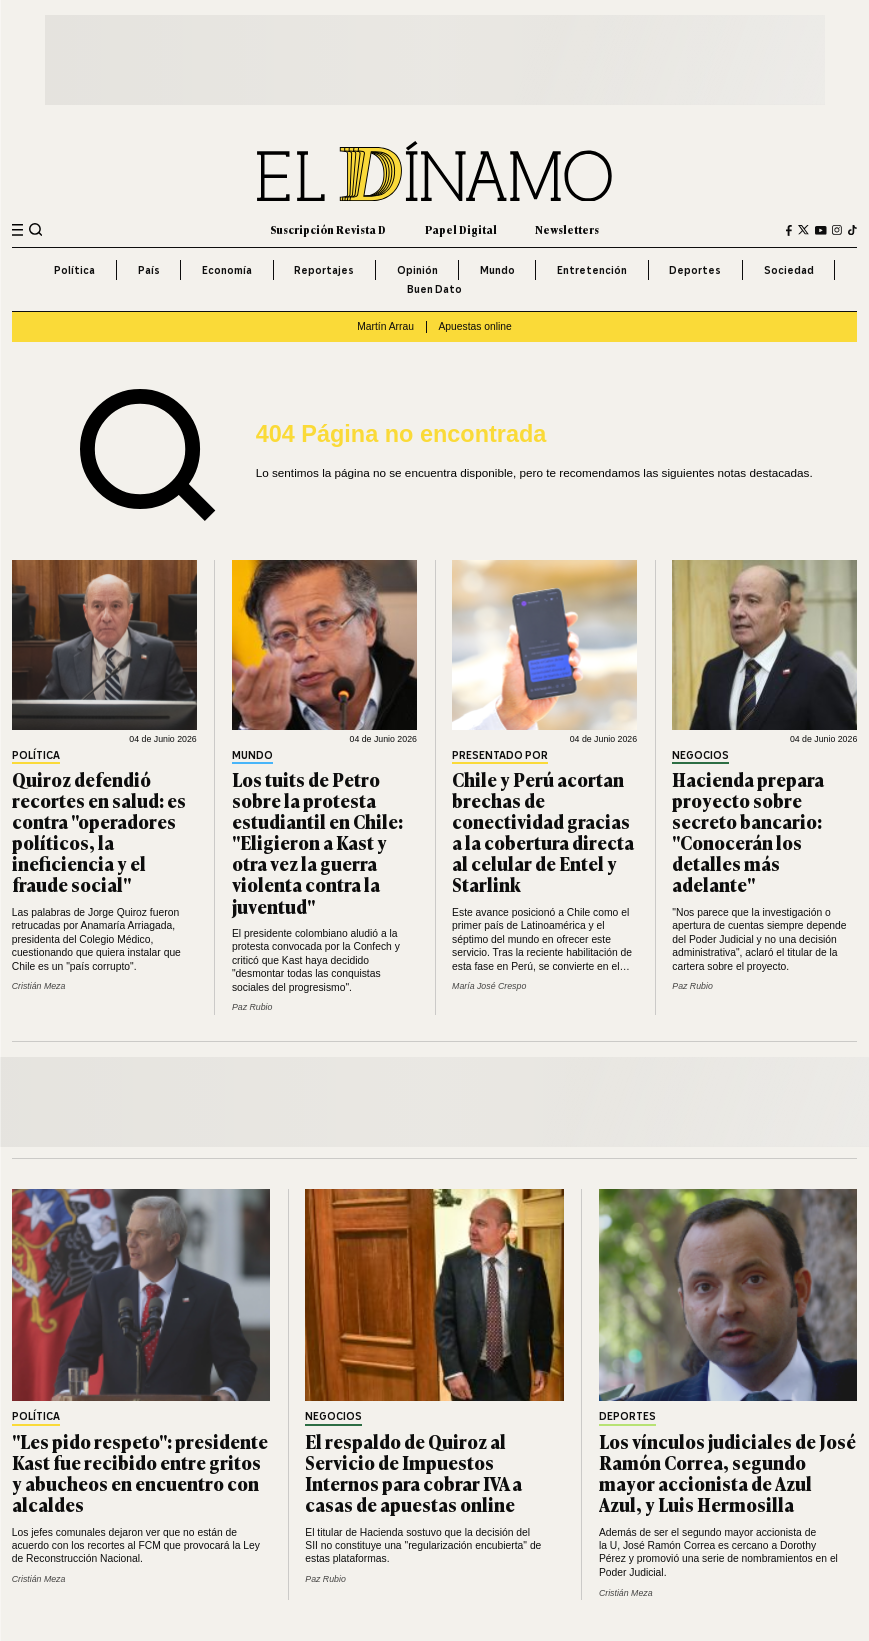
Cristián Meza (39, 986)
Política (74, 270)
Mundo (497, 270)
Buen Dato (434, 289)
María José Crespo (489, 986)
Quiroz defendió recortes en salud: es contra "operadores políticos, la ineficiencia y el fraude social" (99, 832)
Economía (227, 270)
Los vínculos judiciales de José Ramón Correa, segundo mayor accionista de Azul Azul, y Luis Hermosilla (727, 1472)
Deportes (695, 270)
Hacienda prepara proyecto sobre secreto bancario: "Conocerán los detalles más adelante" (748, 832)
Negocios (700, 756)
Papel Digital (461, 229)
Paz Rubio (252, 1007)
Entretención (592, 270)
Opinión (417, 270)
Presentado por (500, 756)
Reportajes (324, 270)
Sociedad (789, 270)
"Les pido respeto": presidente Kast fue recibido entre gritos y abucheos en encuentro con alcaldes (140, 1472)
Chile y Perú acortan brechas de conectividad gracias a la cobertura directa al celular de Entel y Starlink (543, 832)
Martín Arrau (385, 326)
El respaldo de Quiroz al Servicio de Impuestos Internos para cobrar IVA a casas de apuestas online (413, 1472)
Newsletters (567, 229)
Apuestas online (474, 326)
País (149, 270)
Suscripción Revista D (328, 229)
